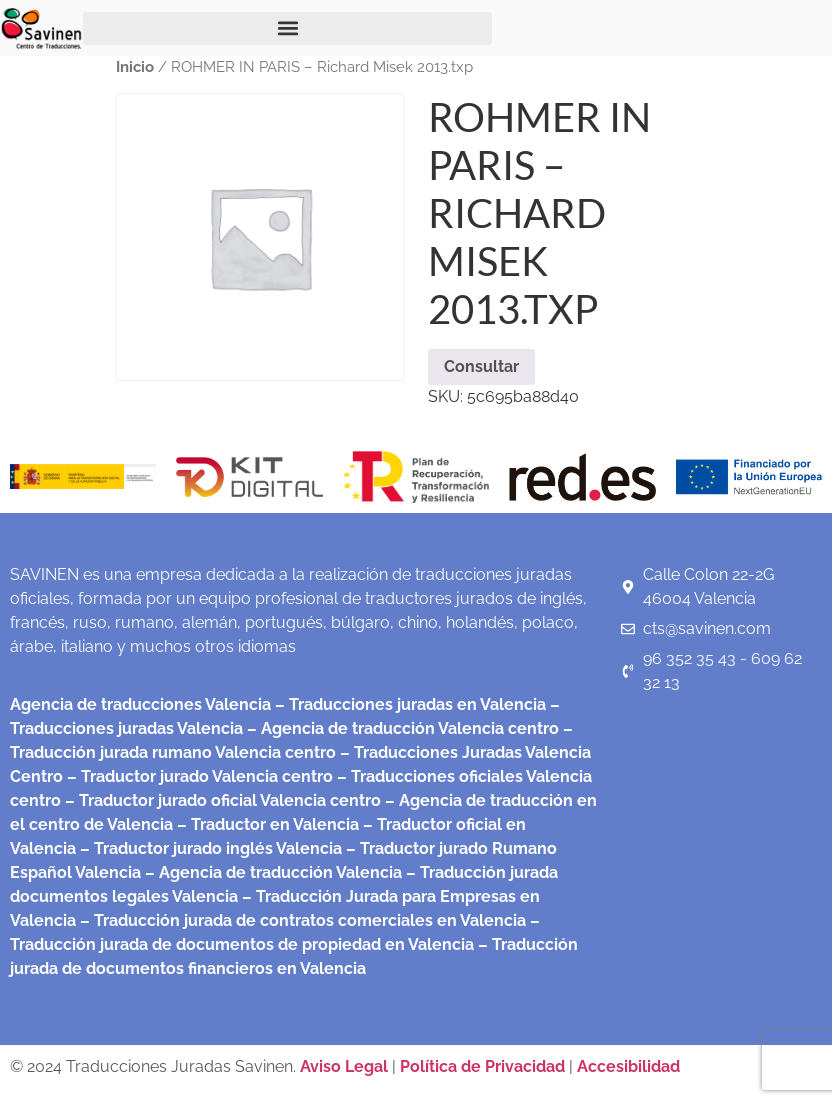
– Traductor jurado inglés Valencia (211, 848)
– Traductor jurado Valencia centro (198, 776)
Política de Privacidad (482, 1066)
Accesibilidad (628, 1066)
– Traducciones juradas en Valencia (408, 704)
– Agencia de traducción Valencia (271, 872)
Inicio (135, 66)
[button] (287, 28)
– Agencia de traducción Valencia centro (401, 728)
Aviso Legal (346, 1066)
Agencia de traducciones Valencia (140, 704)
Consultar (481, 366)
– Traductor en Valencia (266, 824)
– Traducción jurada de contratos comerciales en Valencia (301, 920)
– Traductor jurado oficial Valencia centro (221, 800)
